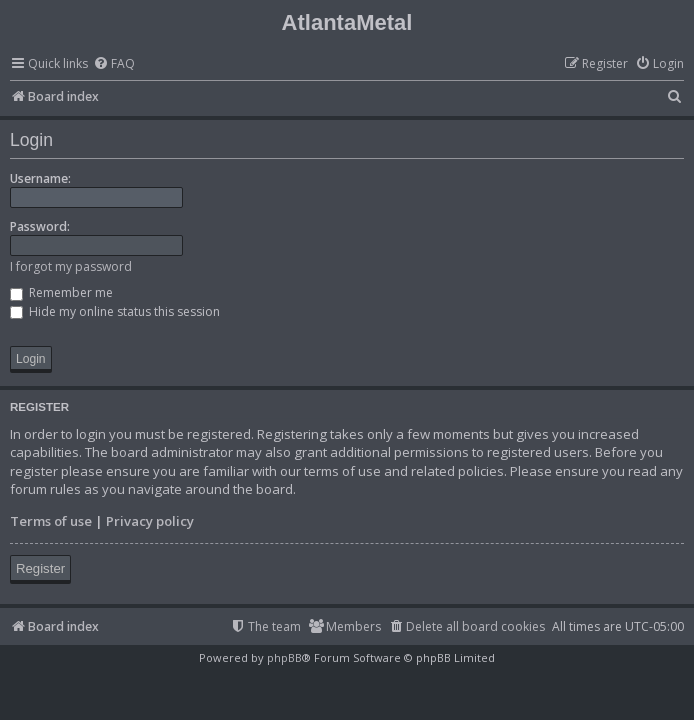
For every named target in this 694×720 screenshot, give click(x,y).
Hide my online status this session (115, 311)
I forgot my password (71, 266)
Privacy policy (150, 521)
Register (40, 568)
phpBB (284, 657)
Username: (40, 178)
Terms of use (51, 521)
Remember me (61, 292)
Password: (40, 226)
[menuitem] (114, 64)
